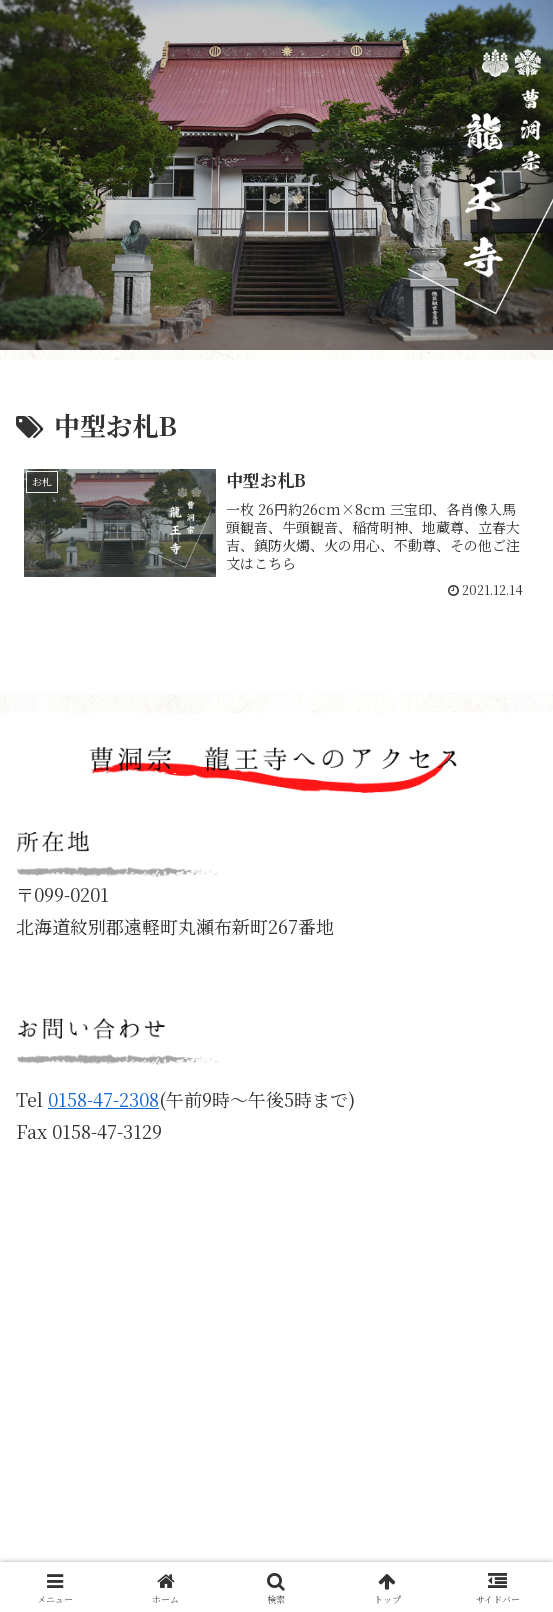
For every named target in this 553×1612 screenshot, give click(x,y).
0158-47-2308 (103, 1099)
